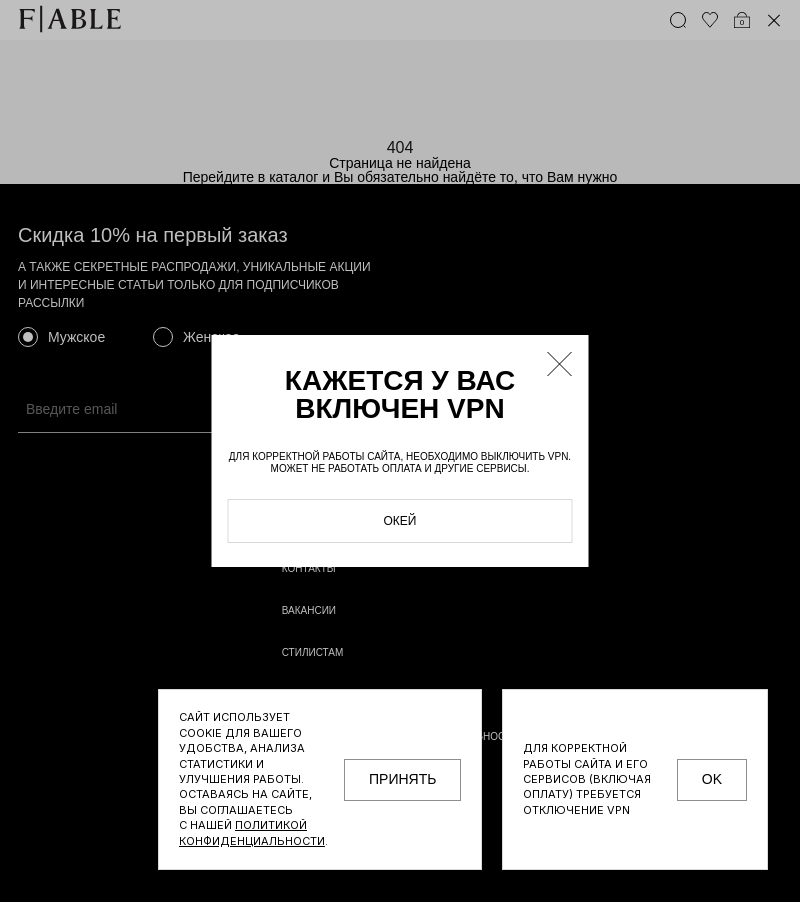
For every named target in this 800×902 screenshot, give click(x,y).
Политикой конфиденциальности (252, 832)
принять (402, 779)
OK (712, 779)
